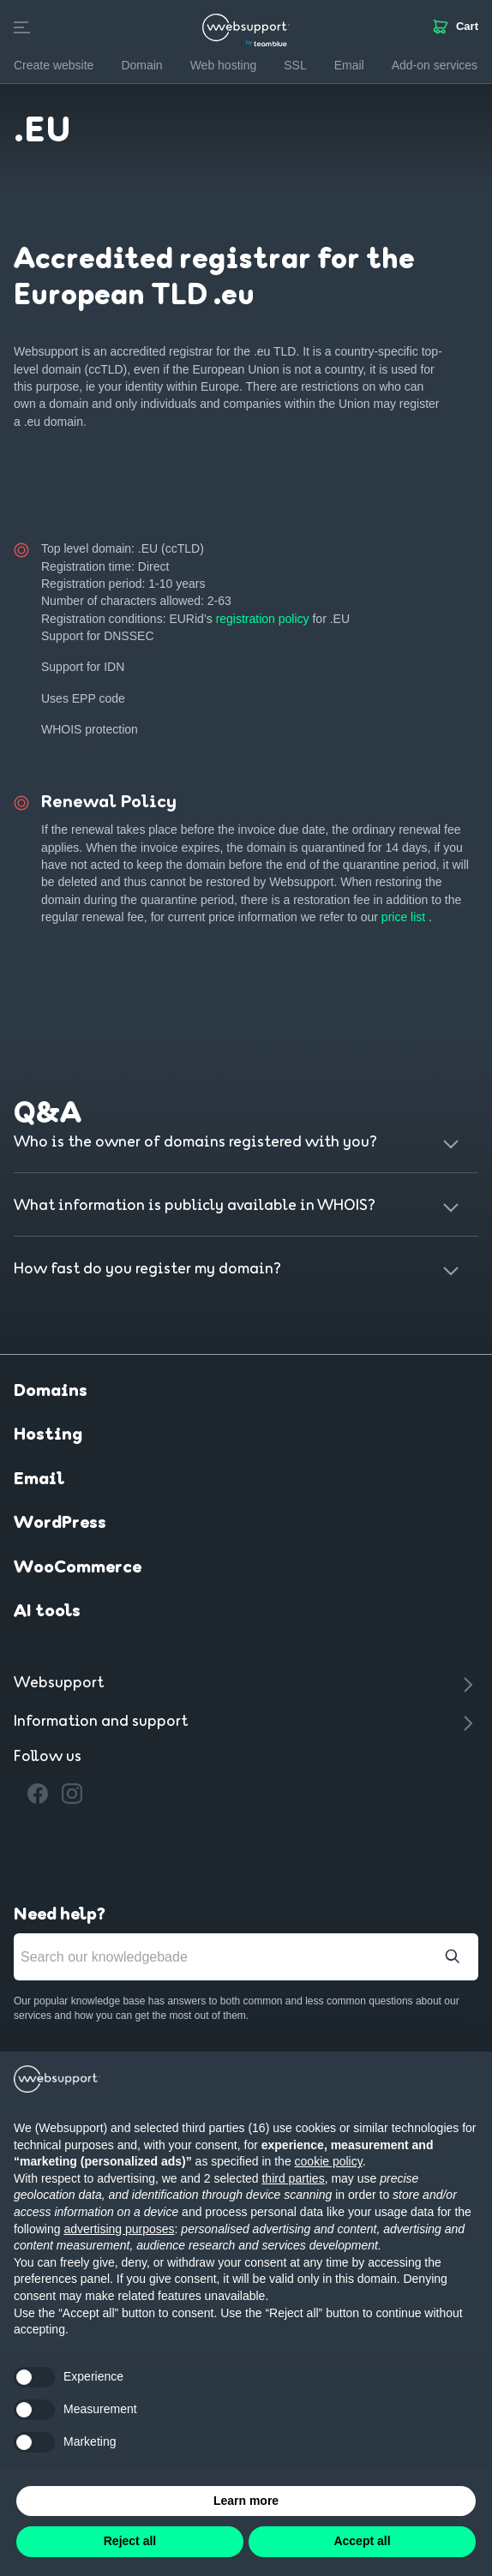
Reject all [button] (130, 2541)
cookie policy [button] (329, 2161)
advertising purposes (118, 2229)
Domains (50, 1391)
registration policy (264, 619)
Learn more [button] (246, 2500)
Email (39, 1480)
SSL (295, 65)
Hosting (48, 1435)
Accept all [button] (361, 2541)
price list (405, 917)
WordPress (60, 1523)
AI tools (47, 1611)
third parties (292, 2178)
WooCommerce (77, 1568)
